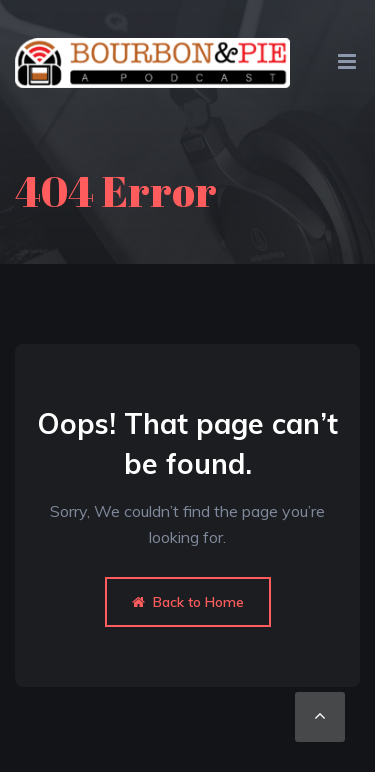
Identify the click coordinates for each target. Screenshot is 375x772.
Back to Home (188, 602)
